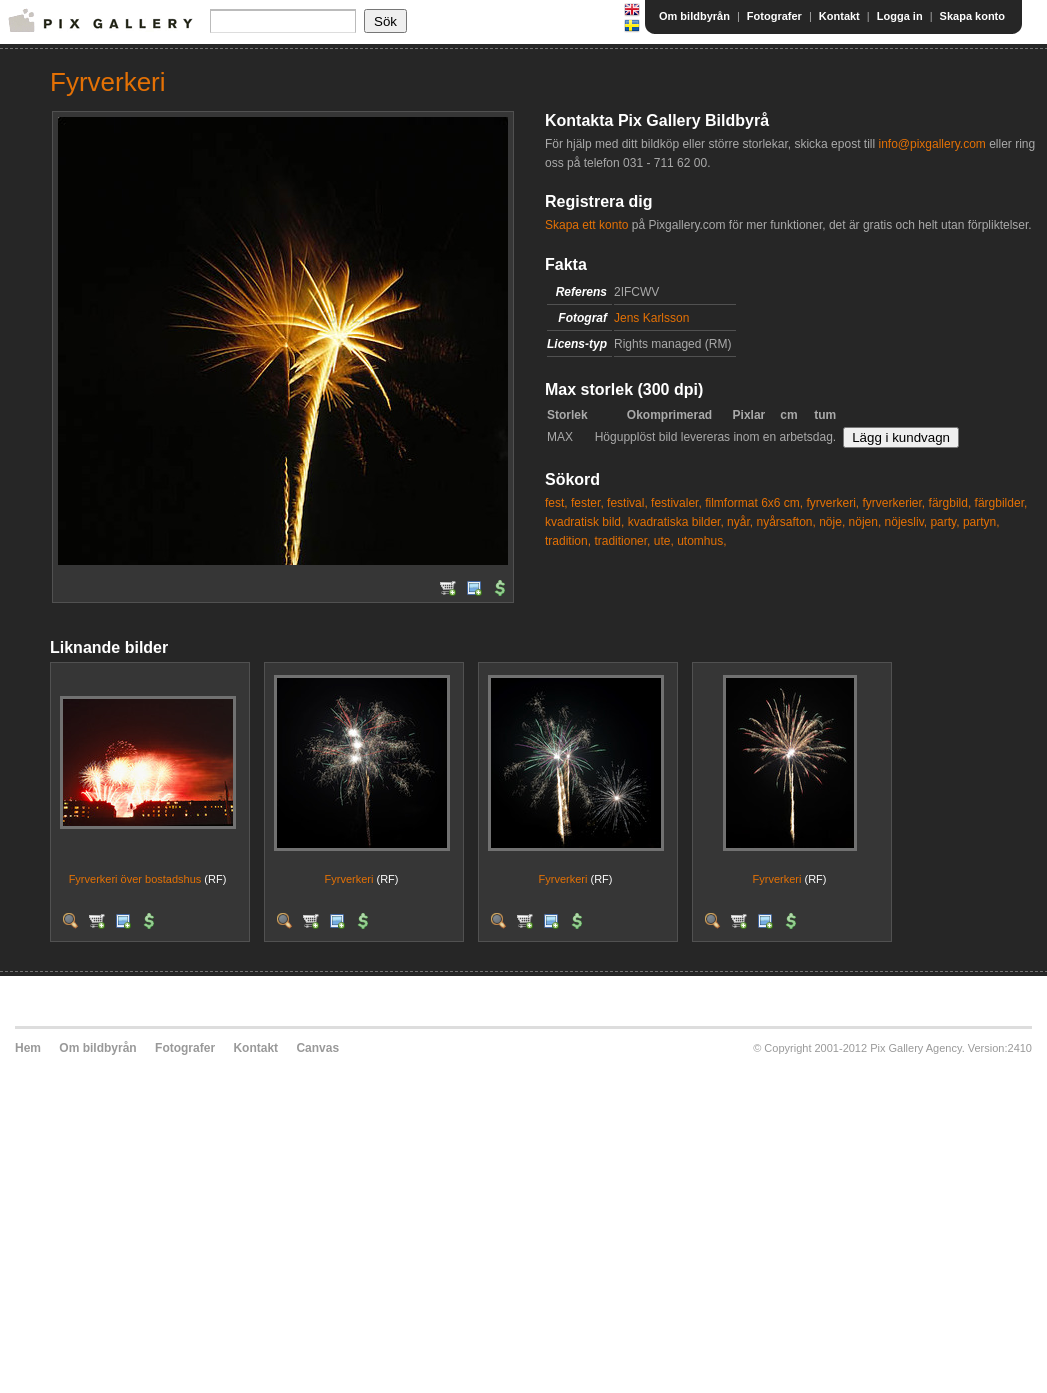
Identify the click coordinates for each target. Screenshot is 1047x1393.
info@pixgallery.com (931, 144)
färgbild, (950, 503)
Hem (28, 1048)
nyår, (740, 522)
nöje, (832, 522)
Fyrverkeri (349, 879)
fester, (587, 503)
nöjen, (865, 522)
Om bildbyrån (694, 16)
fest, (556, 503)
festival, (627, 503)
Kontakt (839, 16)
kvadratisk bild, (584, 522)
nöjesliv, (906, 522)
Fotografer (774, 16)
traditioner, (622, 541)
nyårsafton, (785, 522)
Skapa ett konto (586, 225)
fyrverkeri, (833, 503)
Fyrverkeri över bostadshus (135, 879)
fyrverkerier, (894, 503)
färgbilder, (1001, 503)
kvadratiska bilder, (676, 522)
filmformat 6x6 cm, (754, 503)
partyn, (981, 522)
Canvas (317, 1048)
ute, (664, 541)
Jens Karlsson (651, 318)
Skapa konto (972, 16)
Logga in (900, 16)
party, (944, 522)
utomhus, (701, 541)
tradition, (568, 541)
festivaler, (676, 503)
